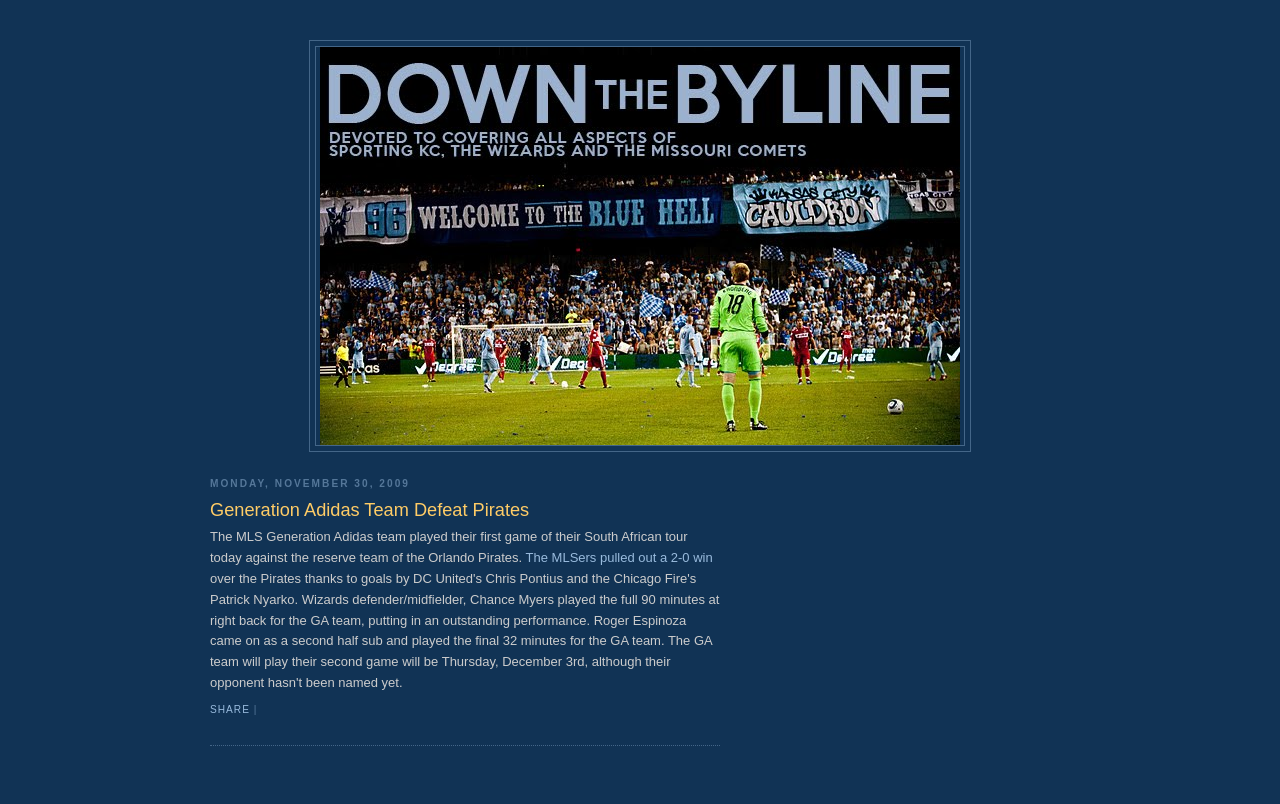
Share (230, 709)
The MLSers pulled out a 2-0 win (619, 557)
